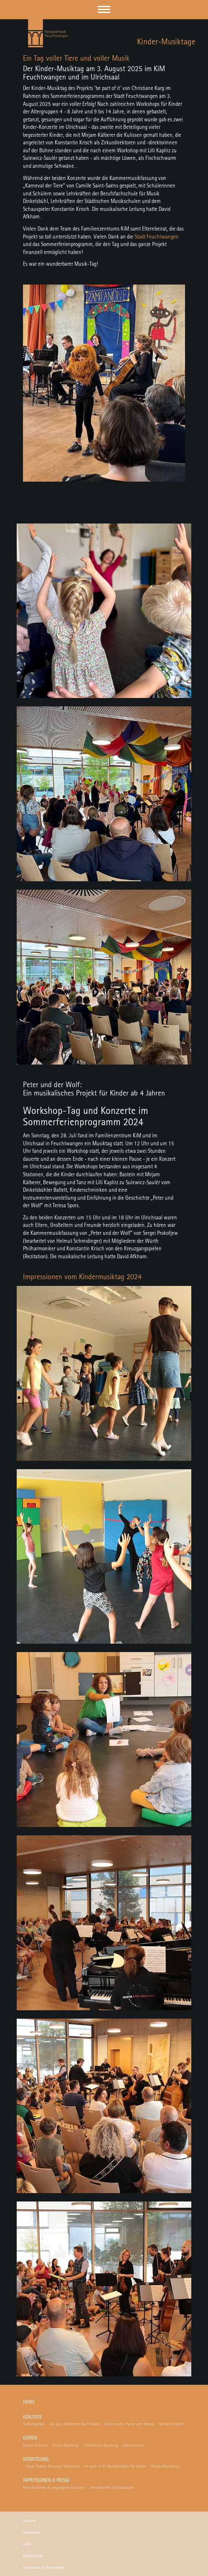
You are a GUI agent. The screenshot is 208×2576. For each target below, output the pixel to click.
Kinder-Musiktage (165, 2466)
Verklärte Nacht (171, 2424)
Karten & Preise (35, 2445)
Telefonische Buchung (101, 2445)
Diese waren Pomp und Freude (129, 2424)
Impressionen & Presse (46, 2481)
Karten (30, 2438)
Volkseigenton (34, 2424)
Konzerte (32, 2417)
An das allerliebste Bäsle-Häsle (75, 2424)
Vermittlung (36, 2460)
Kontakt (29, 2521)
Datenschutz (33, 2556)
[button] (104, 9)
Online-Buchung (66, 2445)
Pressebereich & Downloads (112, 2488)
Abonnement (133, 2445)
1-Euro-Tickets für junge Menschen (51, 2466)
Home (29, 2402)
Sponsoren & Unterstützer (44, 2568)
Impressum (32, 2532)
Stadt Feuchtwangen (156, 237)
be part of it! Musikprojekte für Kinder (115, 2466)
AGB (26, 2544)
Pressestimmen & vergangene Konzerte (54, 2488)
